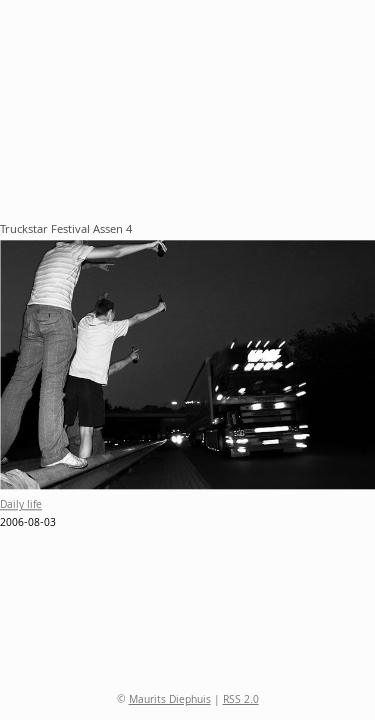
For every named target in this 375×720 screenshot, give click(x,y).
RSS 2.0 (241, 701)
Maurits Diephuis (170, 701)
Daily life (21, 507)
